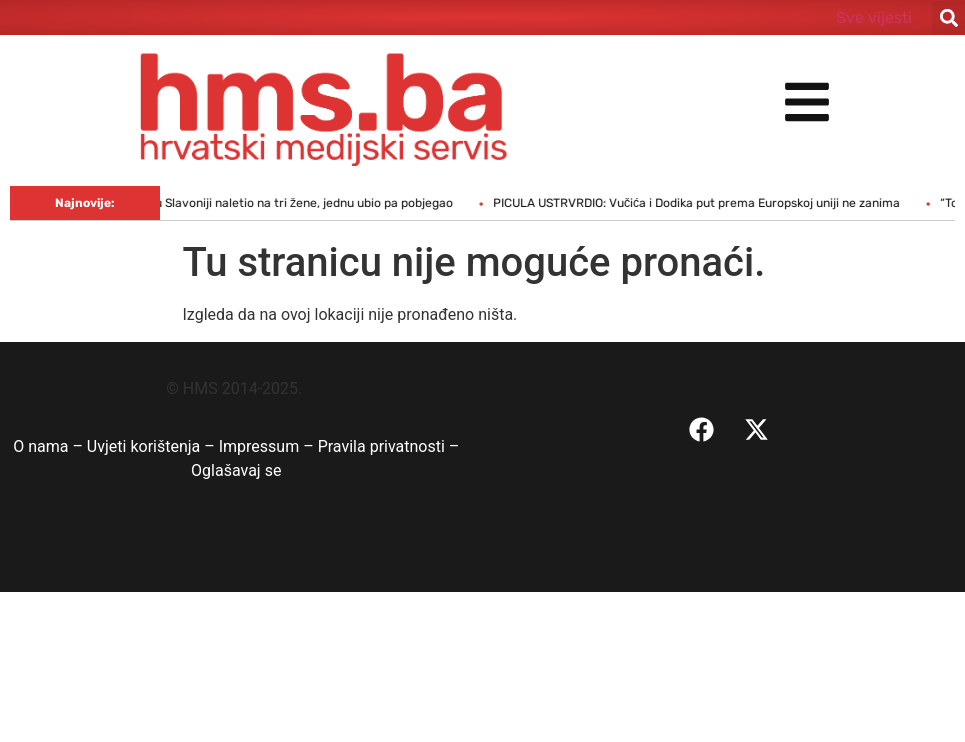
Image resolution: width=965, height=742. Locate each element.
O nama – (50, 446)
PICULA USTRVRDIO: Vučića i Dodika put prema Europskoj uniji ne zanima (706, 203)
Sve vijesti (874, 17)
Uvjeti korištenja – (153, 446)
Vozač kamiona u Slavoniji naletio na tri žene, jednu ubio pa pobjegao (270, 203)
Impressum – (268, 446)
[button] (948, 17)
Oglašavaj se (236, 470)
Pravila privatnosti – (389, 446)
